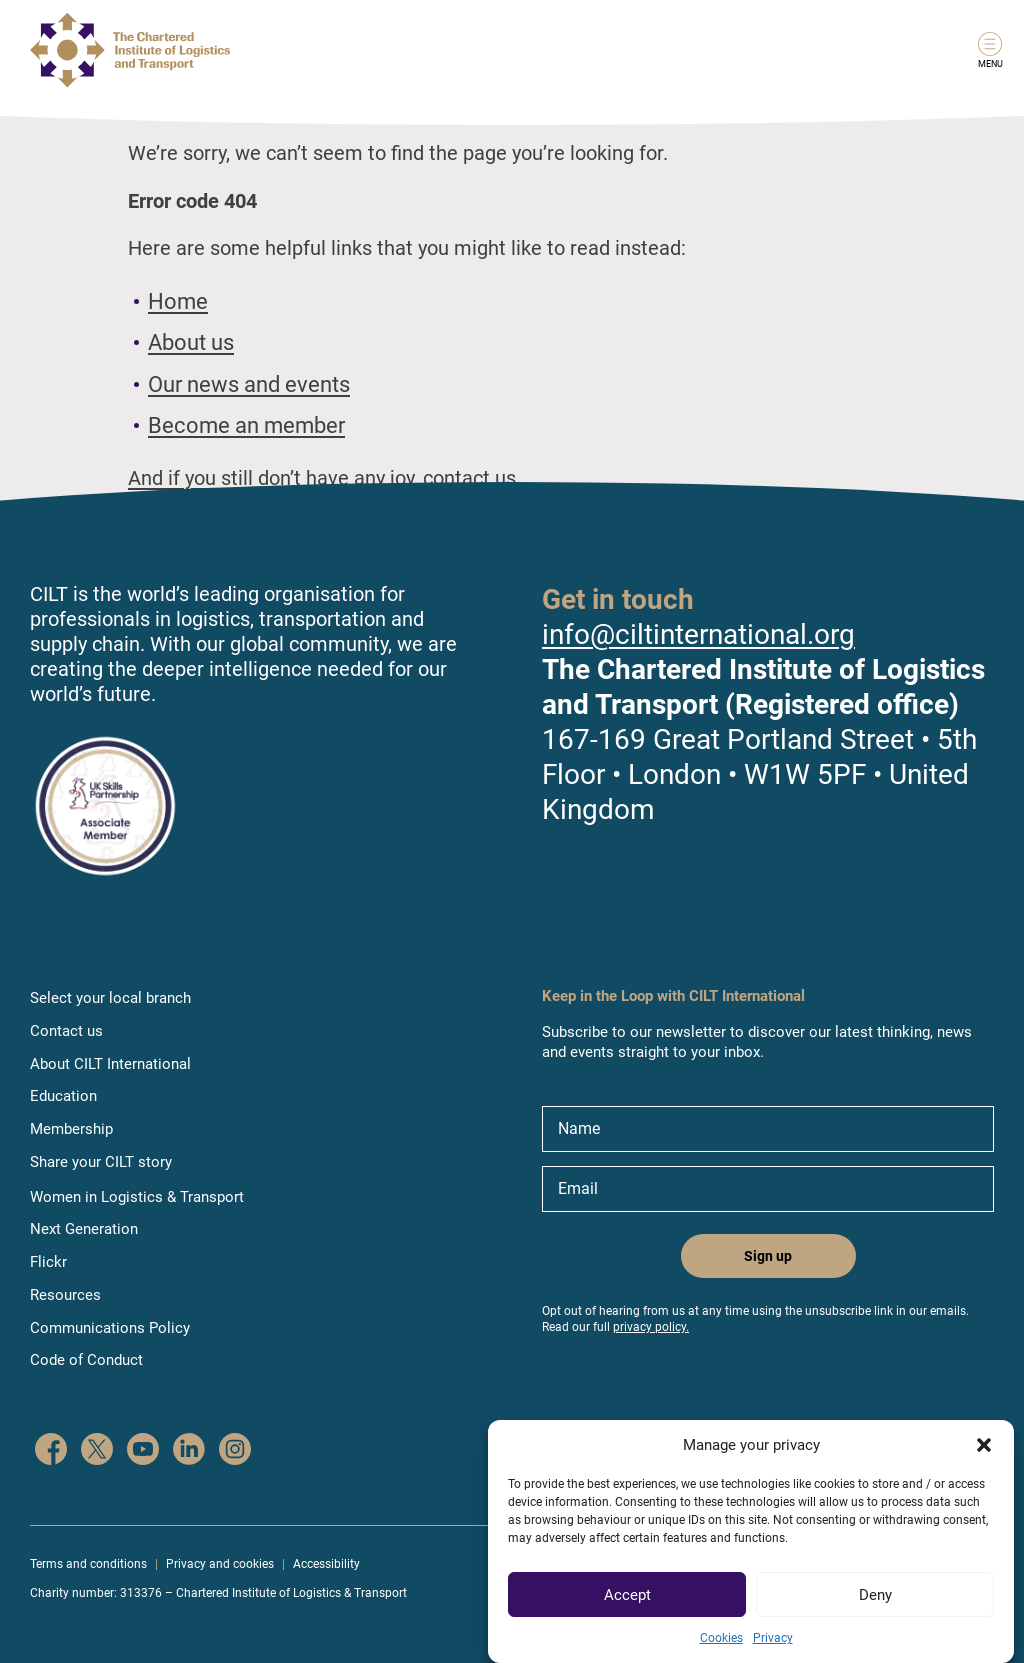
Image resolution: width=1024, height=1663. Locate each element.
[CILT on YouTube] (143, 1451)
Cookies (721, 1655)
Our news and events (249, 384)
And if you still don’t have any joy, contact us (322, 478)
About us (191, 342)
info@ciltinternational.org (698, 634)
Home (178, 301)
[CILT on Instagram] (235, 1451)
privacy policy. (651, 1327)
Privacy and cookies (220, 1564)
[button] (984, 1462)
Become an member (246, 425)
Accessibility (326, 1564)
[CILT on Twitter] (97, 1451)
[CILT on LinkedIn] (189, 1451)
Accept (627, 1611)
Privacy (773, 1655)
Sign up (768, 1256)
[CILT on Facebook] (51, 1451)
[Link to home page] (130, 50)
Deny (875, 1611)
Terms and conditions (88, 1564)
